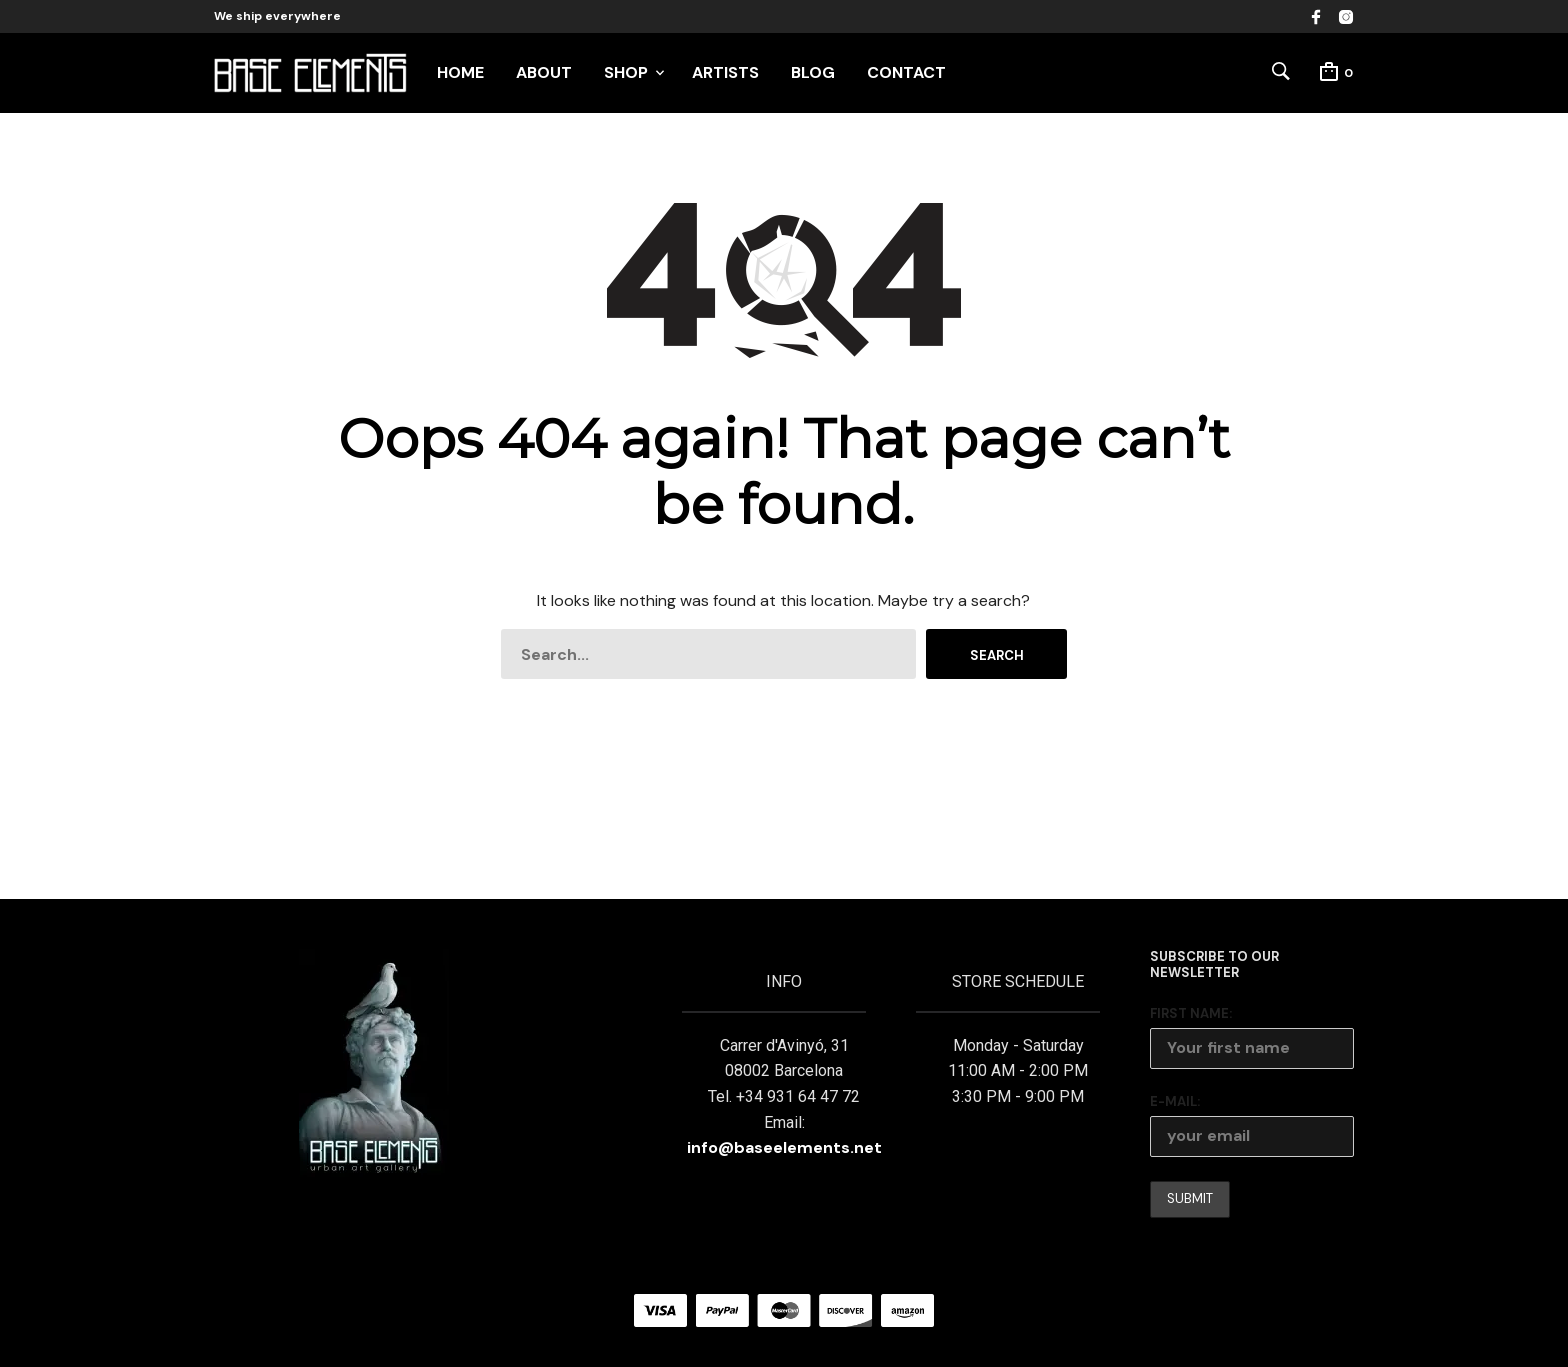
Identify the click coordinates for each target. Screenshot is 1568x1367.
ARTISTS (725, 72)
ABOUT (544, 72)
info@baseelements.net (784, 1147)
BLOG (813, 72)
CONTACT (906, 72)
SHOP (626, 72)
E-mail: (1175, 1101)
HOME (460, 72)
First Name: (1191, 1013)
